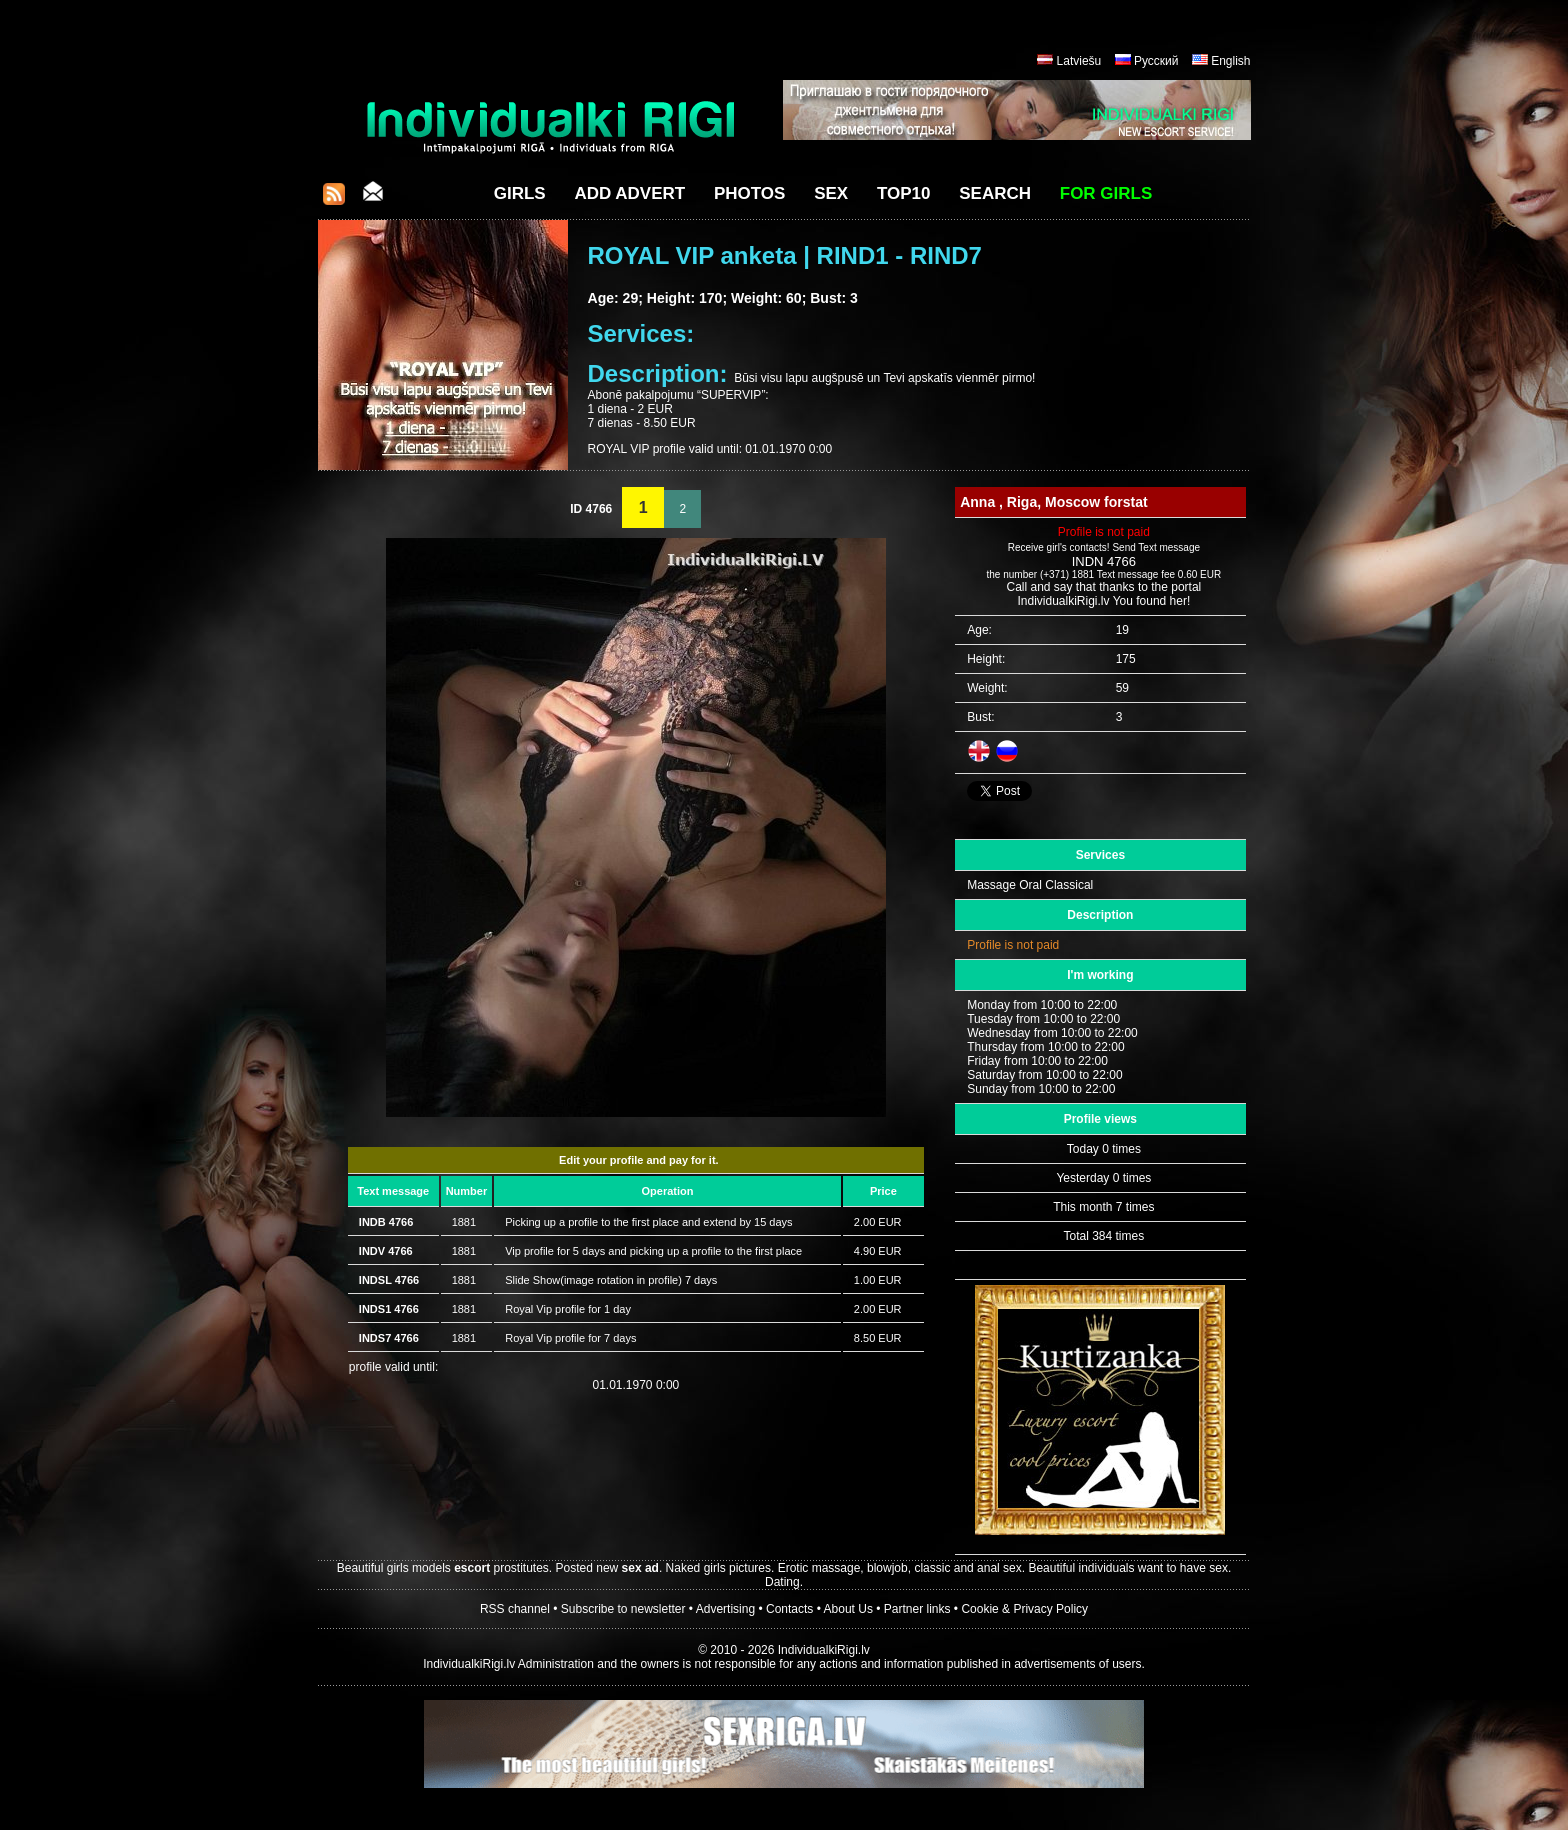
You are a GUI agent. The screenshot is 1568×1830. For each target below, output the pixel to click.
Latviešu (1079, 61)
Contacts (789, 1609)
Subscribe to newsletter (623, 1609)
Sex (831, 193)
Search (995, 193)
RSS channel (515, 1609)
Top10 (904, 193)
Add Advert (629, 193)
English (1230, 61)
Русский (1156, 61)
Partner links (917, 1609)
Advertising (725, 1609)
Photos (749, 193)
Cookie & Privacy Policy (1024, 1609)
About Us (848, 1609)
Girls (520, 193)
